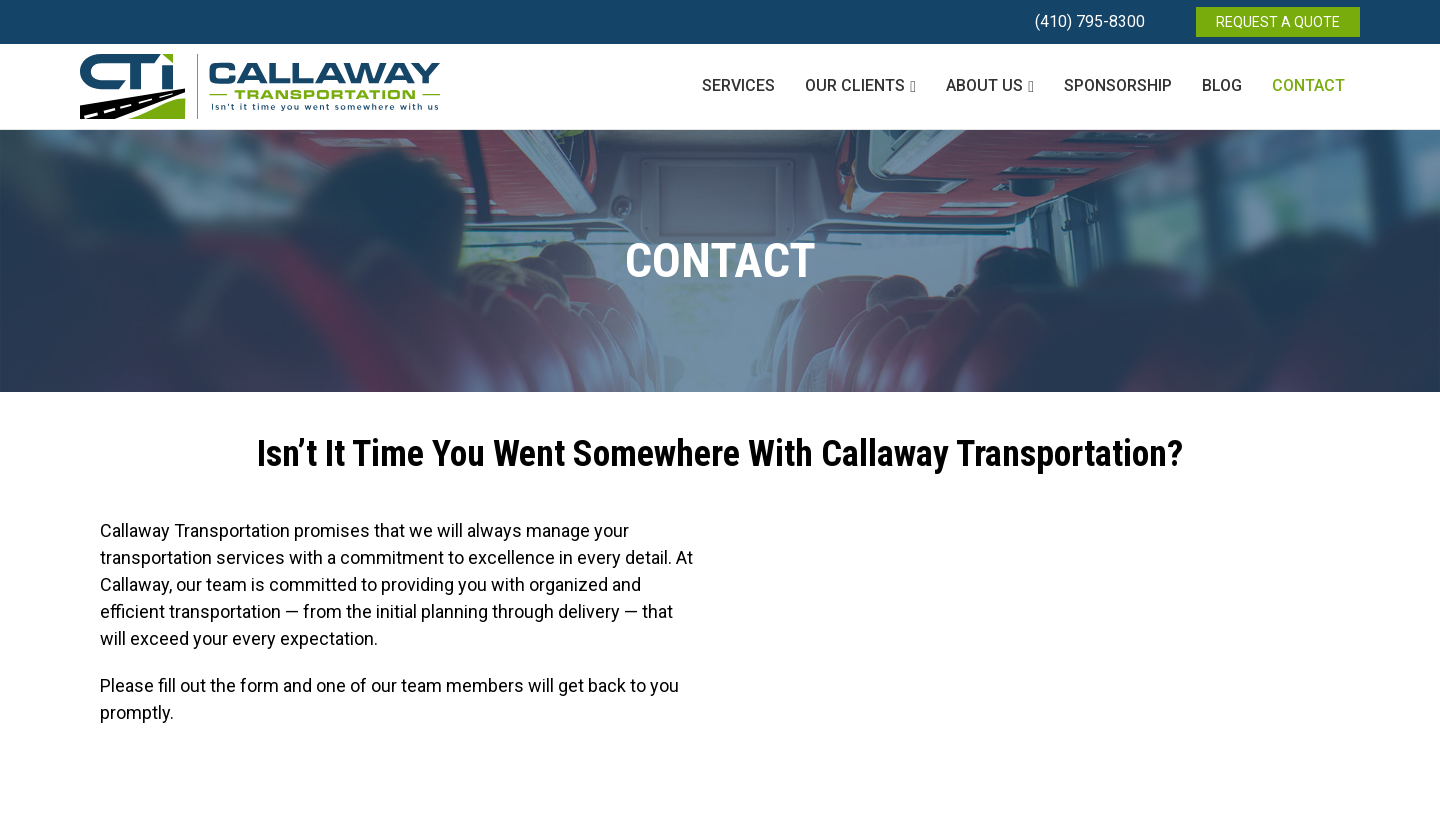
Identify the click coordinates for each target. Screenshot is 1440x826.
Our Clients (855, 85)
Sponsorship (1118, 85)
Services (738, 85)
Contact (1308, 85)
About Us (984, 85)
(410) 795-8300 (1090, 21)
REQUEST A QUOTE (1278, 22)
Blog (1222, 85)
